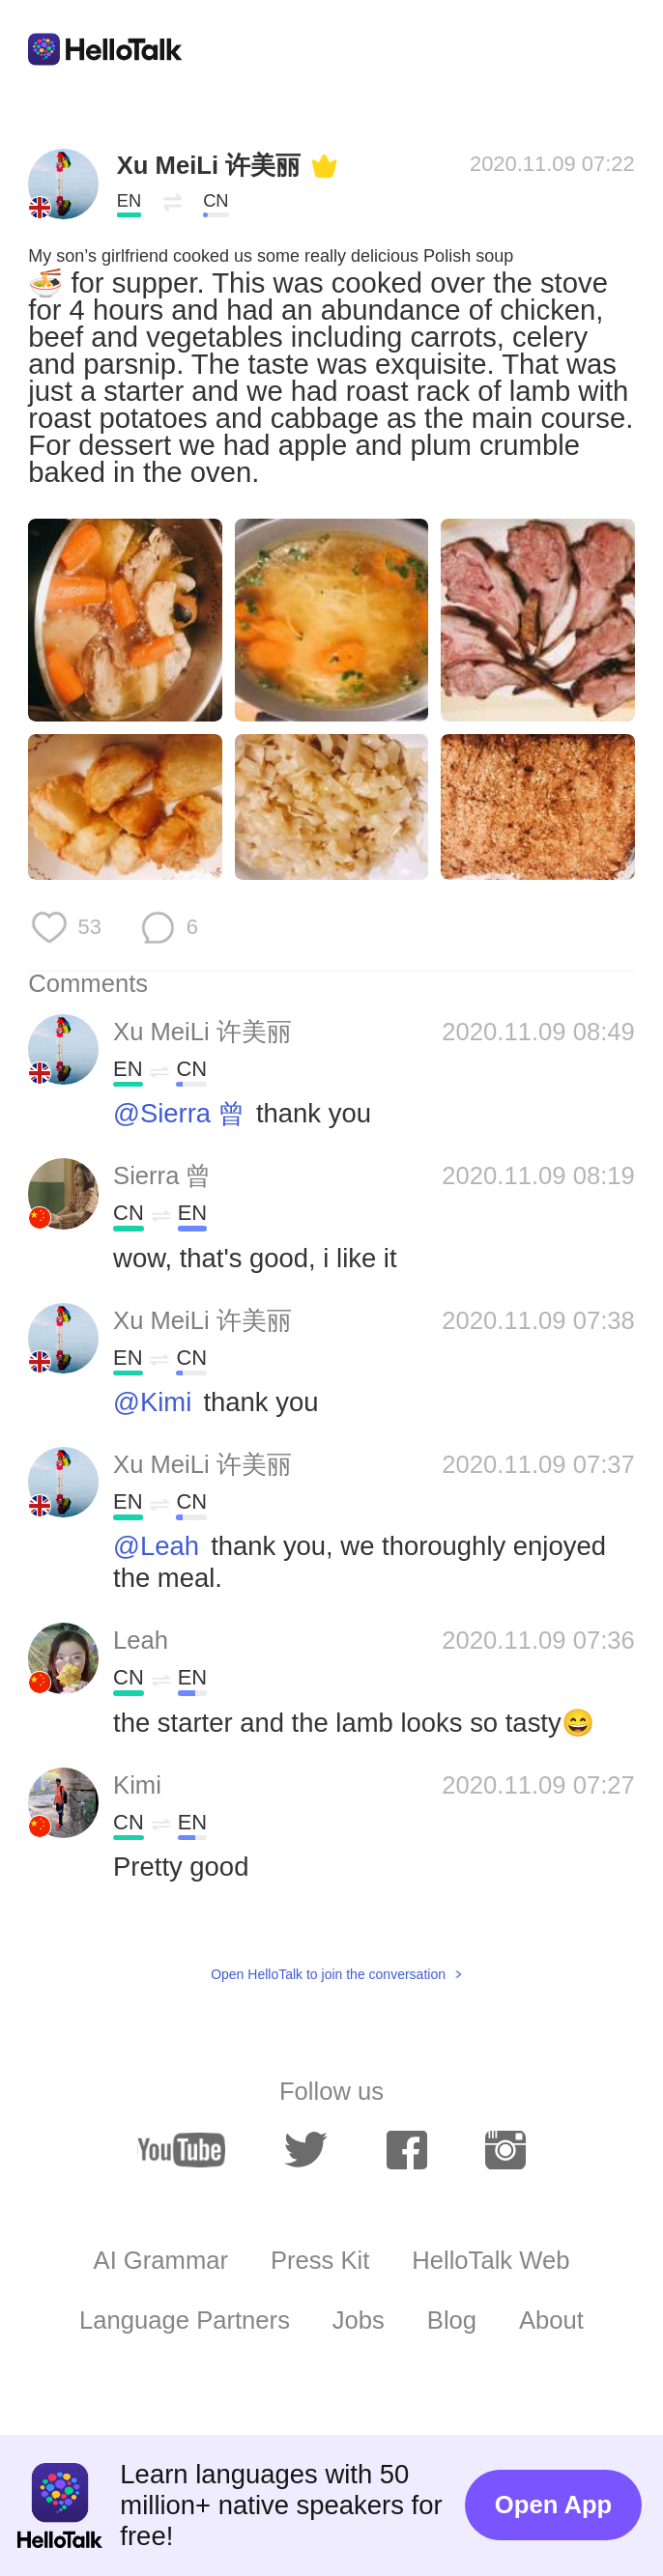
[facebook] (407, 2150)
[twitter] (306, 2150)
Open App (553, 2504)
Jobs (358, 2320)
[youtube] (181, 2150)
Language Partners (184, 2320)
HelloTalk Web (490, 2260)
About (551, 2320)
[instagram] (505, 2150)
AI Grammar (161, 2260)
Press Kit (320, 2260)
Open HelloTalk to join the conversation (328, 1974)
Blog (451, 2320)
